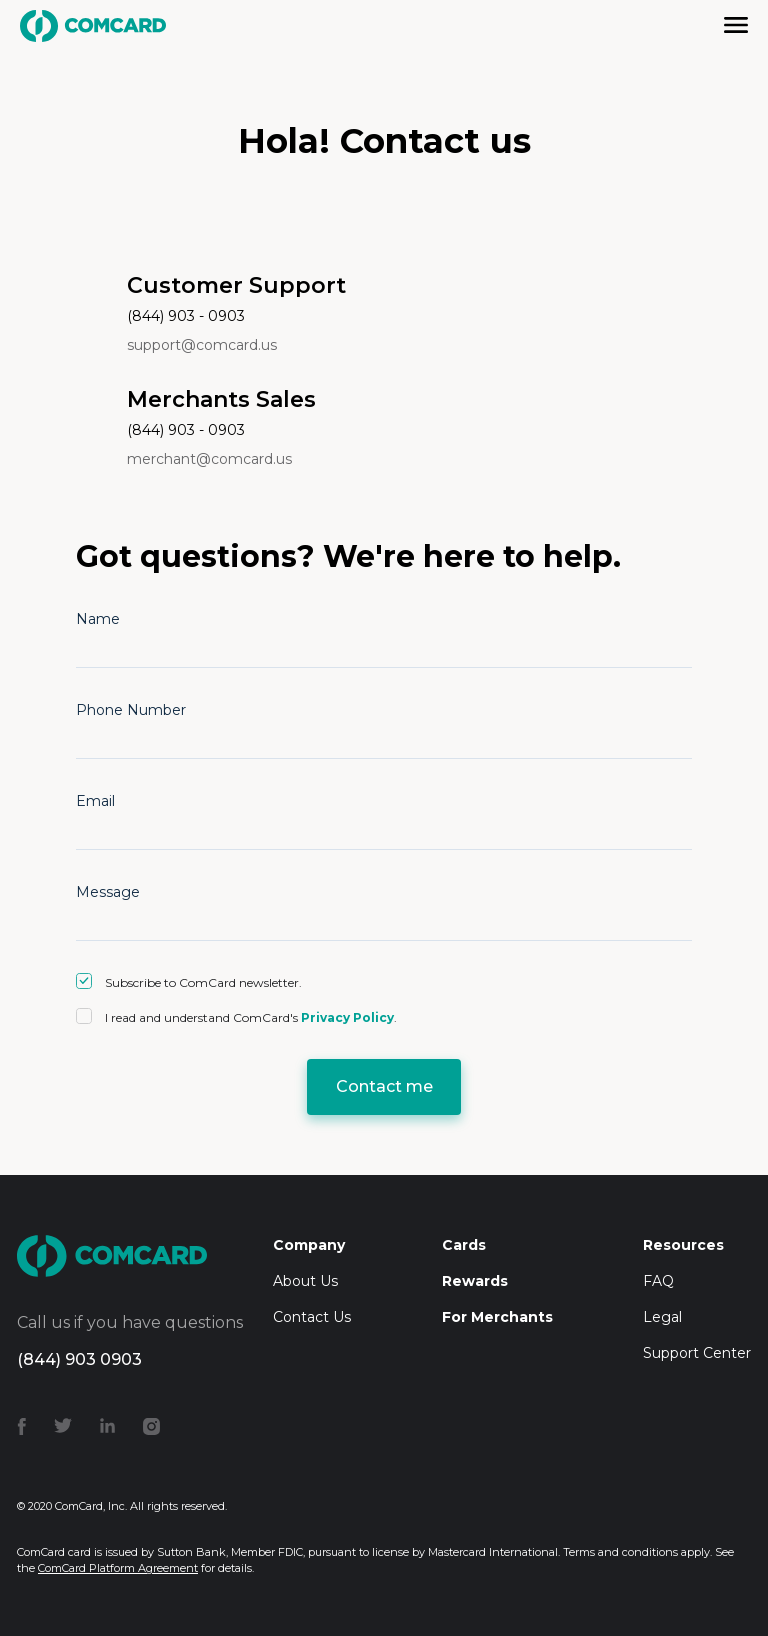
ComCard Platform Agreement (118, 1568)
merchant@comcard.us (209, 459)
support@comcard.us (202, 345)
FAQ (658, 1281)
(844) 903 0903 (79, 1359)
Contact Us (312, 1317)
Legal (662, 1317)
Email (95, 801)
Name (98, 619)
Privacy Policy (347, 1017)
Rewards (475, 1281)
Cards (464, 1245)
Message (108, 892)
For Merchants (497, 1317)
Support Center (697, 1353)
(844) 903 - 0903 (186, 316)
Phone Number (131, 710)
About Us (305, 1281)
